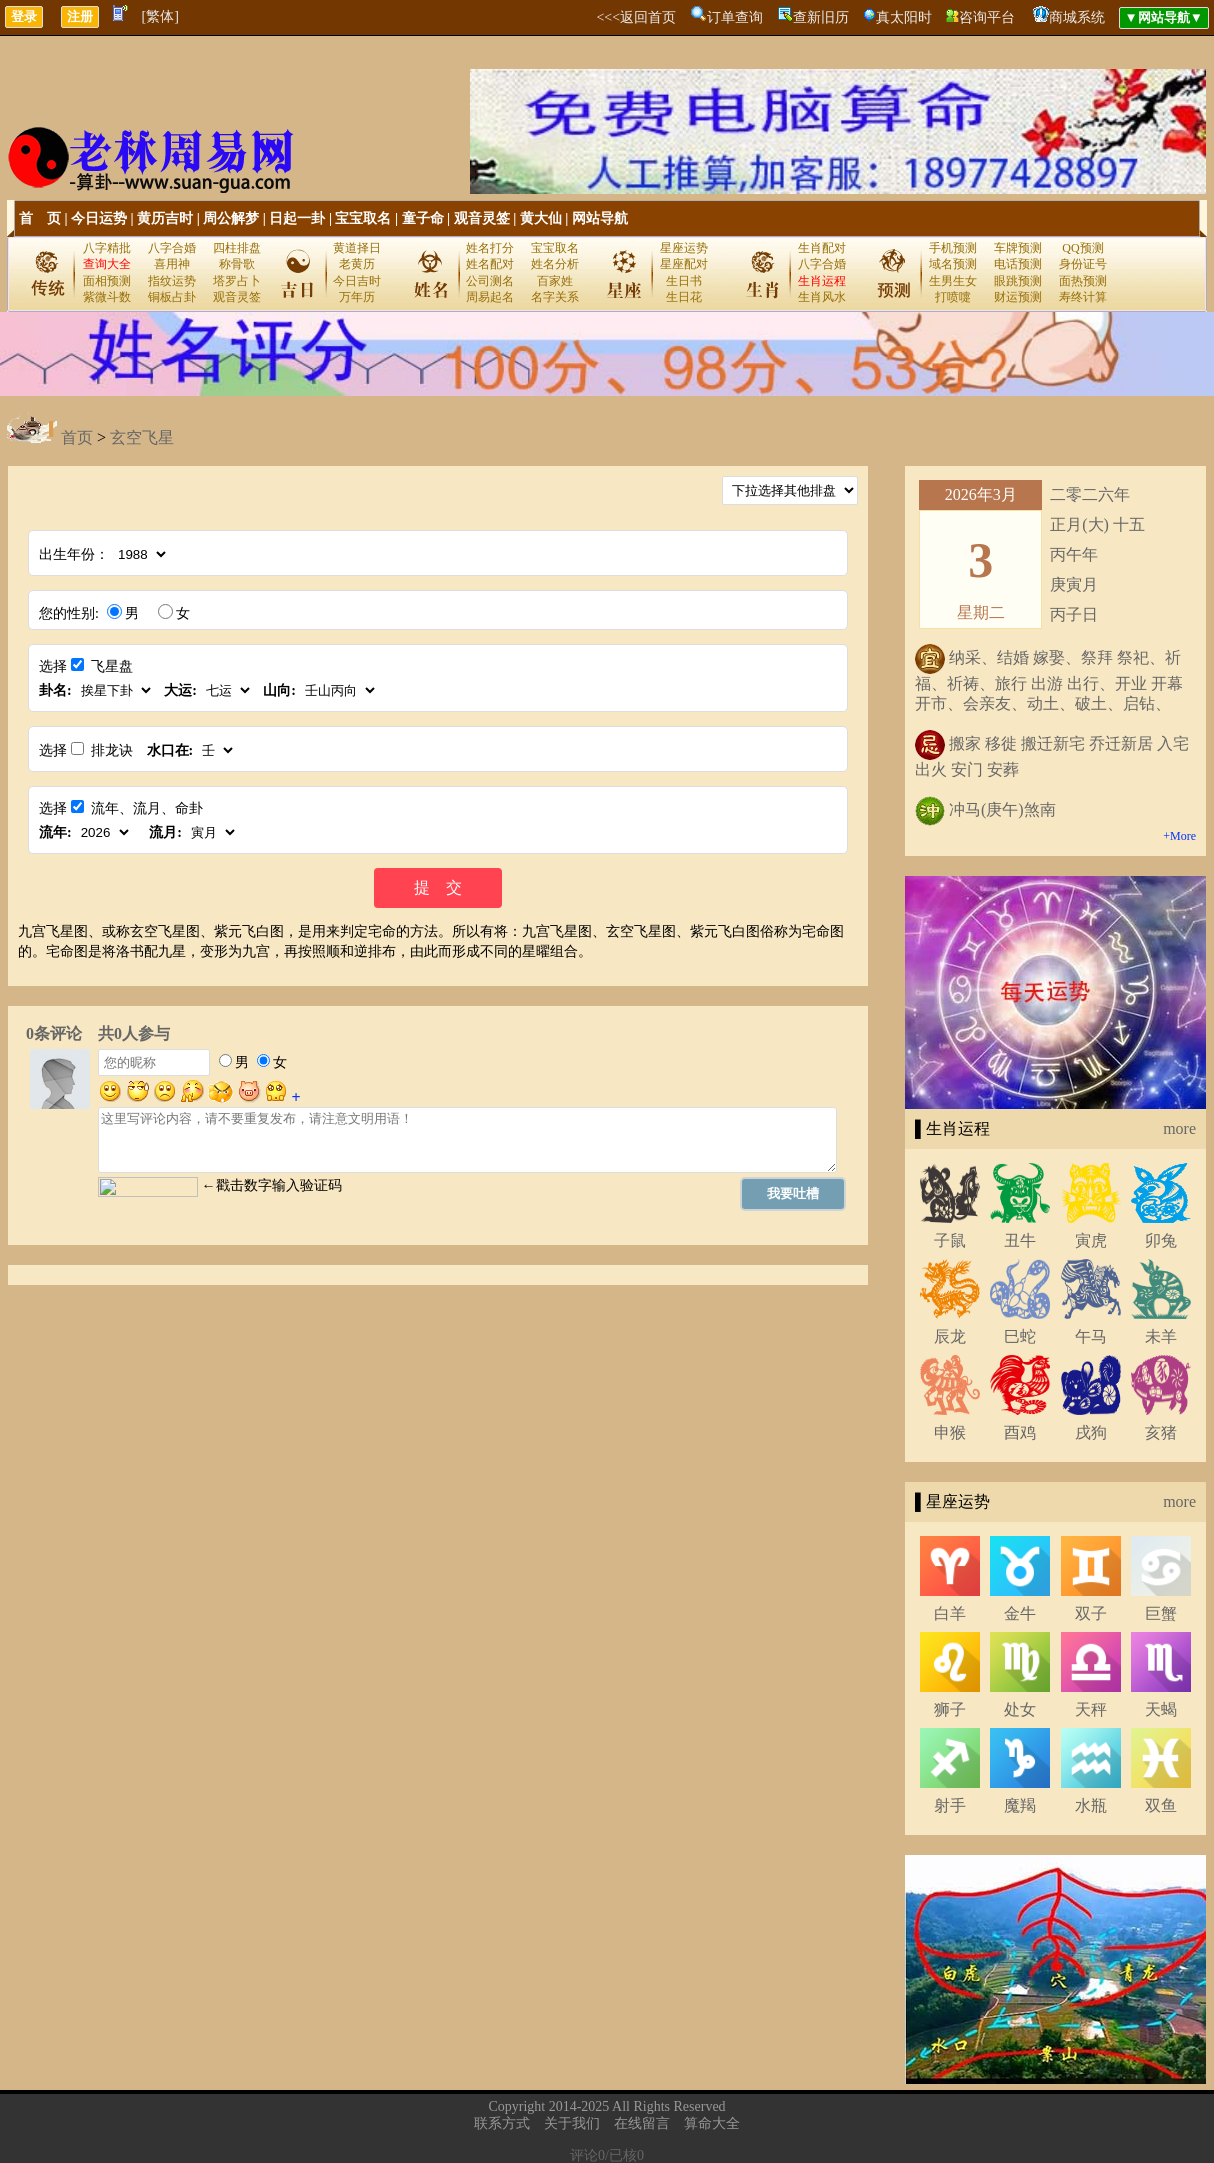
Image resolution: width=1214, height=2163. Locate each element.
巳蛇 (1020, 1336)
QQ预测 (1082, 248)
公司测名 (490, 281)
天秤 (1091, 1709)
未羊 (1161, 1336)
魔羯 (1020, 1805)
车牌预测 (1018, 248)
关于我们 (572, 2123)
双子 (1091, 1613)
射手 (950, 1805)
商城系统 (1077, 17)
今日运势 (99, 218)
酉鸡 (1020, 1432)
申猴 (950, 1432)
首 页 (40, 218)
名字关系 (555, 297)
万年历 (357, 297)
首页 (77, 437)
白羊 (950, 1613)
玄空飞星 (142, 437)
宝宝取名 (363, 218)
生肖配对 (822, 248)
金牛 (1020, 1613)
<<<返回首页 (636, 17)
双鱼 (1161, 1805)
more (1179, 1128)
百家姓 (555, 281)
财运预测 (1018, 297)
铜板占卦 (172, 297)
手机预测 (953, 248)
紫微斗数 (107, 297)
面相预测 (107, 281)
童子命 (423, 218)
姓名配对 (490, 264)
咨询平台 (987, 17)
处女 (1020, 1709)
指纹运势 (172, 281)
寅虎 (1091, 1240)
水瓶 (1091, 1805)
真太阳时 (904, 17)
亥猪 (1161, 1432)
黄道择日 (357, 248)
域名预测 (953, 264)
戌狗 (1091, 1432)
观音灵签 (482, 218)
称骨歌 (237, 264)
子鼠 (950, 1240)
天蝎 (1161, 1709)
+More (1179, 836)
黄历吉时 (165, 218)
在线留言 (642, 2123)
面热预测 (1083, 281)
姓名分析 (555, 264)
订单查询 (735, 17)
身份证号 (1083, 264)
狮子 (950, 1709)
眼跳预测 (1018, 281)
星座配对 (684, 264)
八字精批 (107, 248)
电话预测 (1018, 264)
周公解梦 (231, 218)
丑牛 (1020, 1240)
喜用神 (172, 264)
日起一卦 (297, 218)
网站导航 (600, 218)
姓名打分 (490, 248)
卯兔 (1161, 1240)
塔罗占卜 (237, 281)
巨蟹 (1161, 1613)
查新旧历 (821, 17)
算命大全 (712, 2123)
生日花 (684, 297)
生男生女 (953, 281)
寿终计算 (1083, 297)
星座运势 (684, 248)
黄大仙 (541, 218)
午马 (1091, 1336)
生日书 (684, 281)
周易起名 (490, 297)
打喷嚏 (953, 297)
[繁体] (160, 16)
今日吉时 (357, 281)
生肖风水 (822, 297)
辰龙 (950, 1336)
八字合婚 (172, 248)
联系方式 (502, 2123)
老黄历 (357, 264)
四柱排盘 (237, 248)
